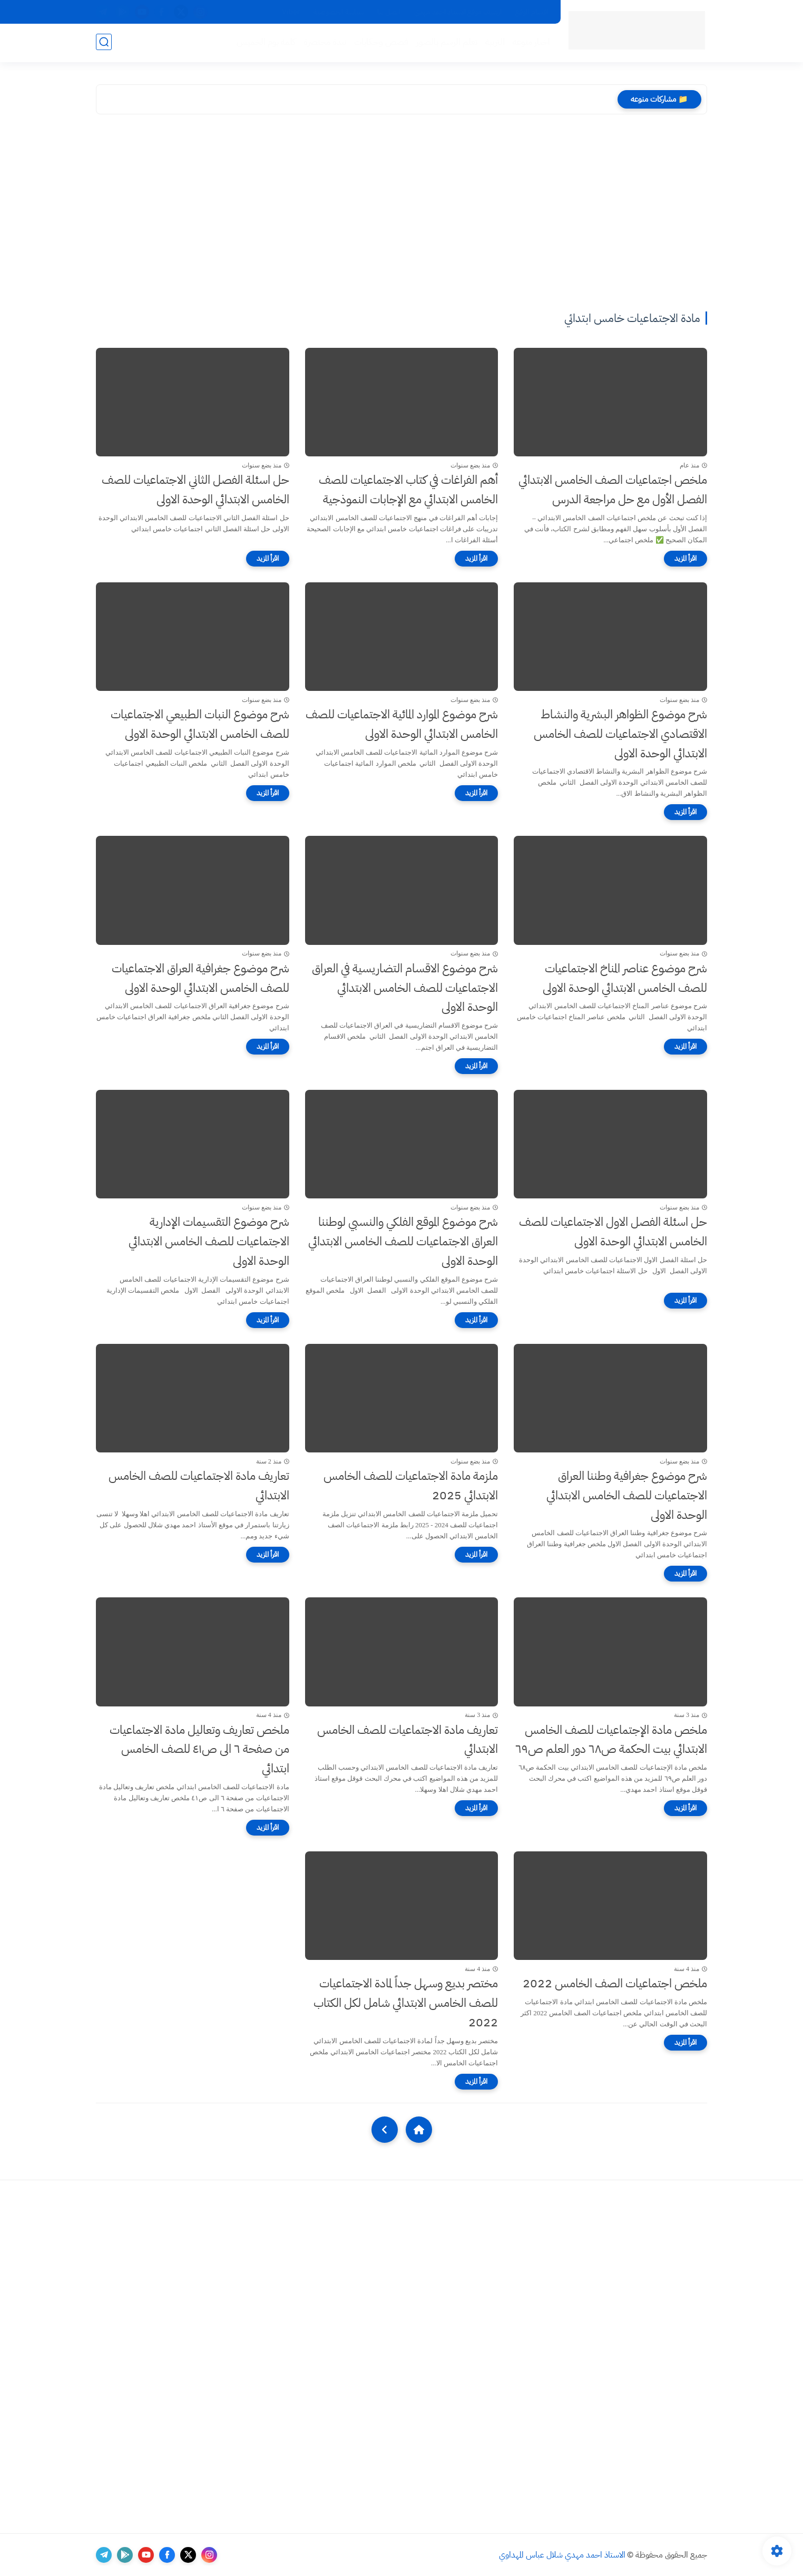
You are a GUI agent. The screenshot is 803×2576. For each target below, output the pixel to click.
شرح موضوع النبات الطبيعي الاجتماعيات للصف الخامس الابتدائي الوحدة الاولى (200, 724)
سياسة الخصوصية (339, 11)
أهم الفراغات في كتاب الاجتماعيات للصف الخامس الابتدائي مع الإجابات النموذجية (408, 490)
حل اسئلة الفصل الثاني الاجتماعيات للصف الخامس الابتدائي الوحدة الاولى (195, 490)
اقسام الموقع (532, 11)
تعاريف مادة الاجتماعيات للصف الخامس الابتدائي (199, 1486)
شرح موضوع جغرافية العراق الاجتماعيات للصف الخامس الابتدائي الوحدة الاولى (200, 978)
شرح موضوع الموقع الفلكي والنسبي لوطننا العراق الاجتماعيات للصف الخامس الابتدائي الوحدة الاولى (403, 1241)
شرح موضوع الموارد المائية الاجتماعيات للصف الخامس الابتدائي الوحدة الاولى (402, 724)
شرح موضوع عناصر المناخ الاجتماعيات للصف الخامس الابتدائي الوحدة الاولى (625, 978)
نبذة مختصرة (323, 43)
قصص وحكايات (380, 43)
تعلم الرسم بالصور (445, 43)
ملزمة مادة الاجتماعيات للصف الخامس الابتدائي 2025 (411, 1486)
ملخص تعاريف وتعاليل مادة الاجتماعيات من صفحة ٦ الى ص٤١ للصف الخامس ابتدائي (199, 1749)
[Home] (419, 2129)
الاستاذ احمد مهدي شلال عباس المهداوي (562, 2555)
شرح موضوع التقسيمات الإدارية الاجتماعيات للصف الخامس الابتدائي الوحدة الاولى (209, 1241)
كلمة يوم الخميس (265, 43)
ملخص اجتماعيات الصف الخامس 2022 (615, 1983)
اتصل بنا (388, 11)
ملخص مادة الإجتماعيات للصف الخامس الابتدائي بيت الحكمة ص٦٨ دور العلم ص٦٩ (611, 1740)
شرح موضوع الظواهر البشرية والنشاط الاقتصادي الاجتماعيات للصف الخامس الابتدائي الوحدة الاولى (620, 734)
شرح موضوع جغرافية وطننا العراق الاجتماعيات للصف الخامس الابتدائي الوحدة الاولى (626, 1495)
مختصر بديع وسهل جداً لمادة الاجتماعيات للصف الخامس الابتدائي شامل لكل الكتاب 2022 (406, 2003)
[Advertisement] (401, 214)
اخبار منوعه (530, 43)
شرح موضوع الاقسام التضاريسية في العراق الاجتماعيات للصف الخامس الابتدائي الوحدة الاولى (405, 988)
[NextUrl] (384, 2129)
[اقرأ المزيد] (685, 559)
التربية (494, 43)
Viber (291, 11)
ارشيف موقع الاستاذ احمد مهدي (458, 11)
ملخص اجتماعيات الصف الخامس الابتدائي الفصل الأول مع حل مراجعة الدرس (612, 490)
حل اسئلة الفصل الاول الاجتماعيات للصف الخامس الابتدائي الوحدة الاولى (613, 1232)
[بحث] (104, 43)
